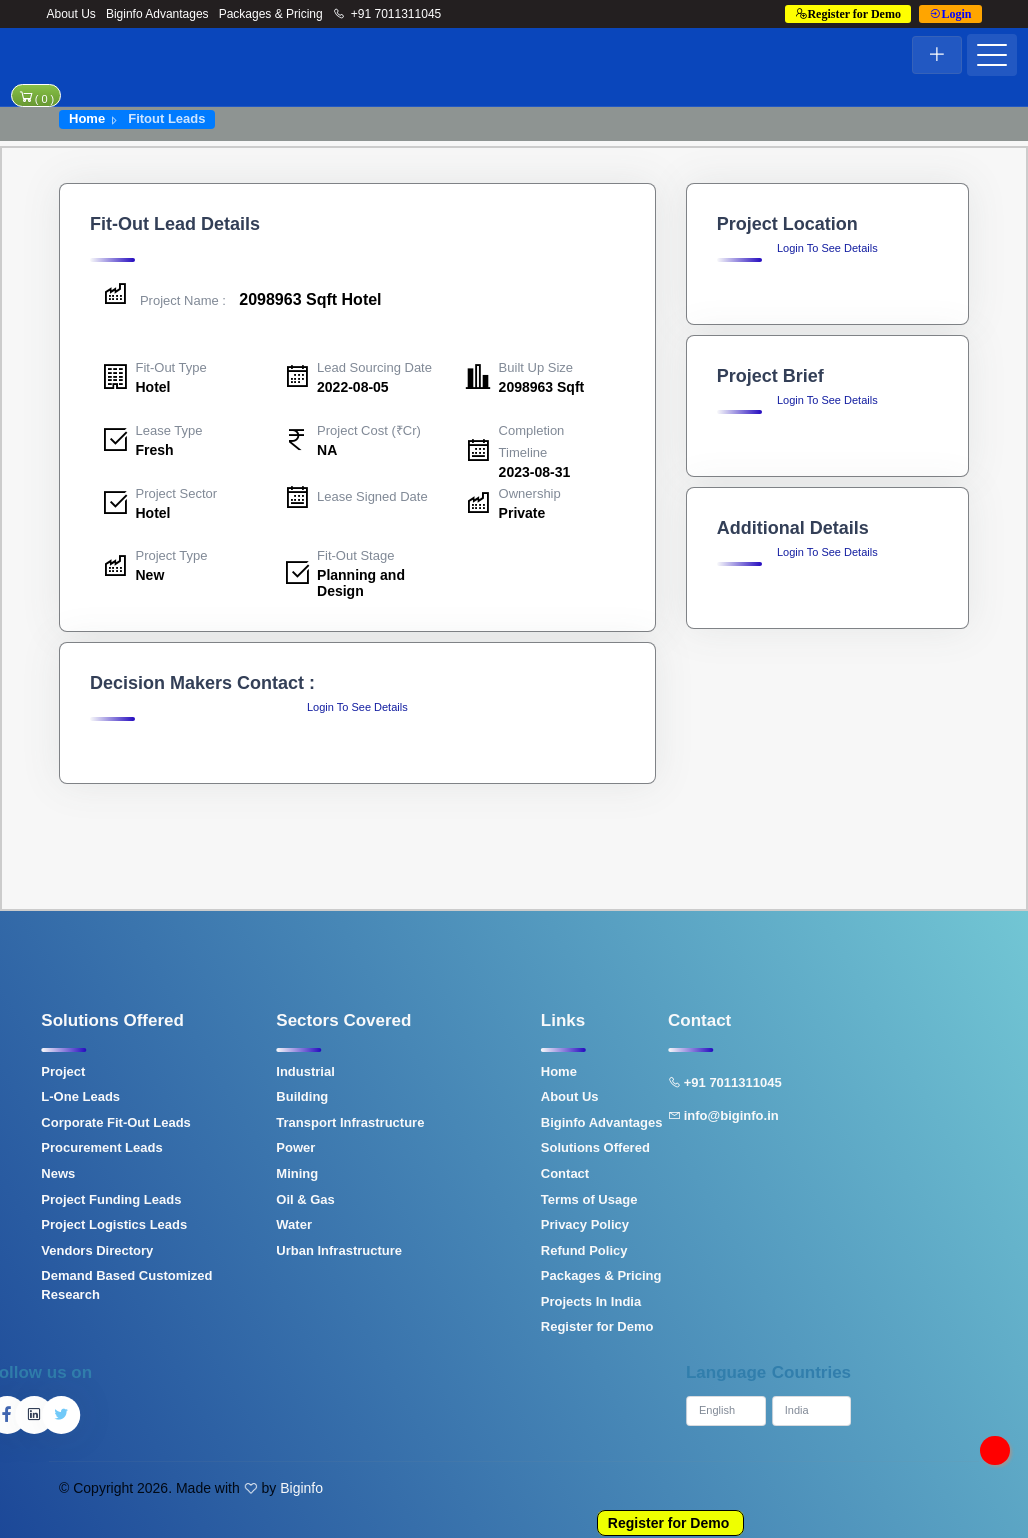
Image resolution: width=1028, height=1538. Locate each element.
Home (87, 118)
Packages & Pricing (271, 14)
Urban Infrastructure (218, 1250)
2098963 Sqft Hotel (241, 299)
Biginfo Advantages (157, 14)
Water (173, 1224)
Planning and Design (361, 582)
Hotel (153, 387)
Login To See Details (357, 707)
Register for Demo (668, 1523)
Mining (176, 1173)
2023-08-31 (535, 472)
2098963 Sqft (542, 387)
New (150, 575)
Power (174, 1147)
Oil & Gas (184, 1199)
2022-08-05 (353, 387)
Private (522, 513)
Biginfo (301, 1488)
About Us (71, 14)
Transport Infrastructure (229, 1122)
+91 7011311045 (387, 14)
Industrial (184, 1071)
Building (181, 1096)
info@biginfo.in (602, 1115)
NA (327, 450)
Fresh (155, 450)
